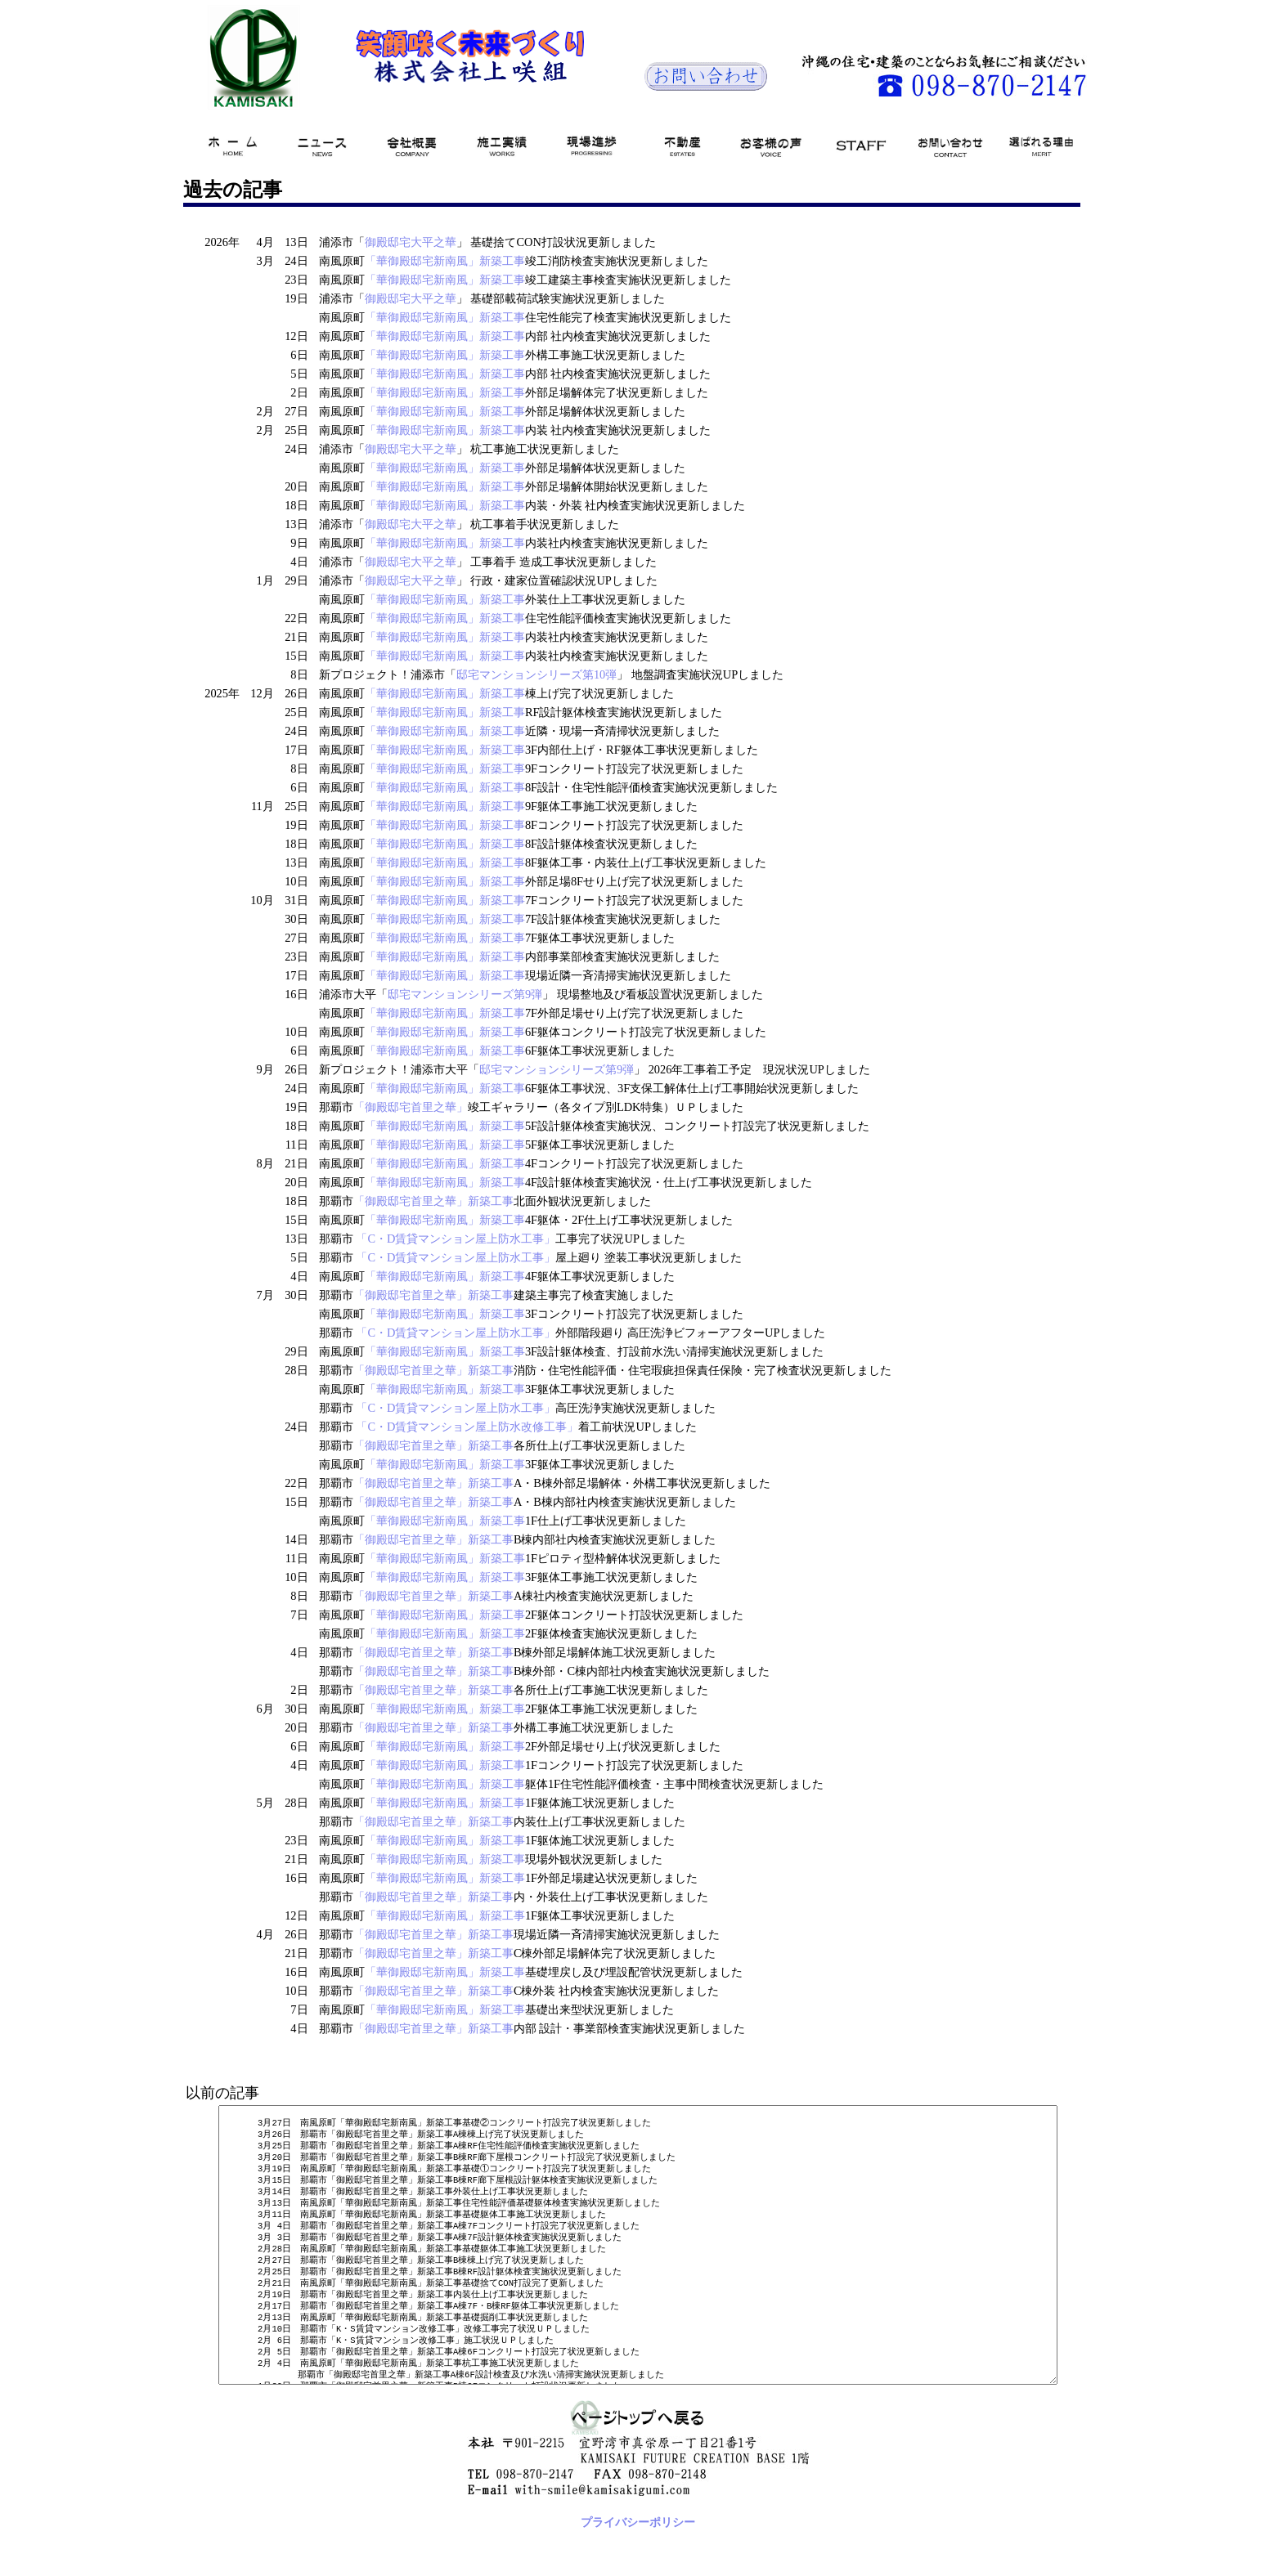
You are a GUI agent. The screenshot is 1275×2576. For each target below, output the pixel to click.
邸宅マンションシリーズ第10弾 (527, 674)
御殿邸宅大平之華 (401, 242)
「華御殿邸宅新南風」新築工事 (435, 260)
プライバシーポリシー (631, 2567)
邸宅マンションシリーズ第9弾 (455, 994)
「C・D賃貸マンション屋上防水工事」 (446, 1238)
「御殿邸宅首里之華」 (400, 1106)
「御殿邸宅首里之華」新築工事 (423, 1200)
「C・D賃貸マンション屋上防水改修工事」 (458, 1426)
